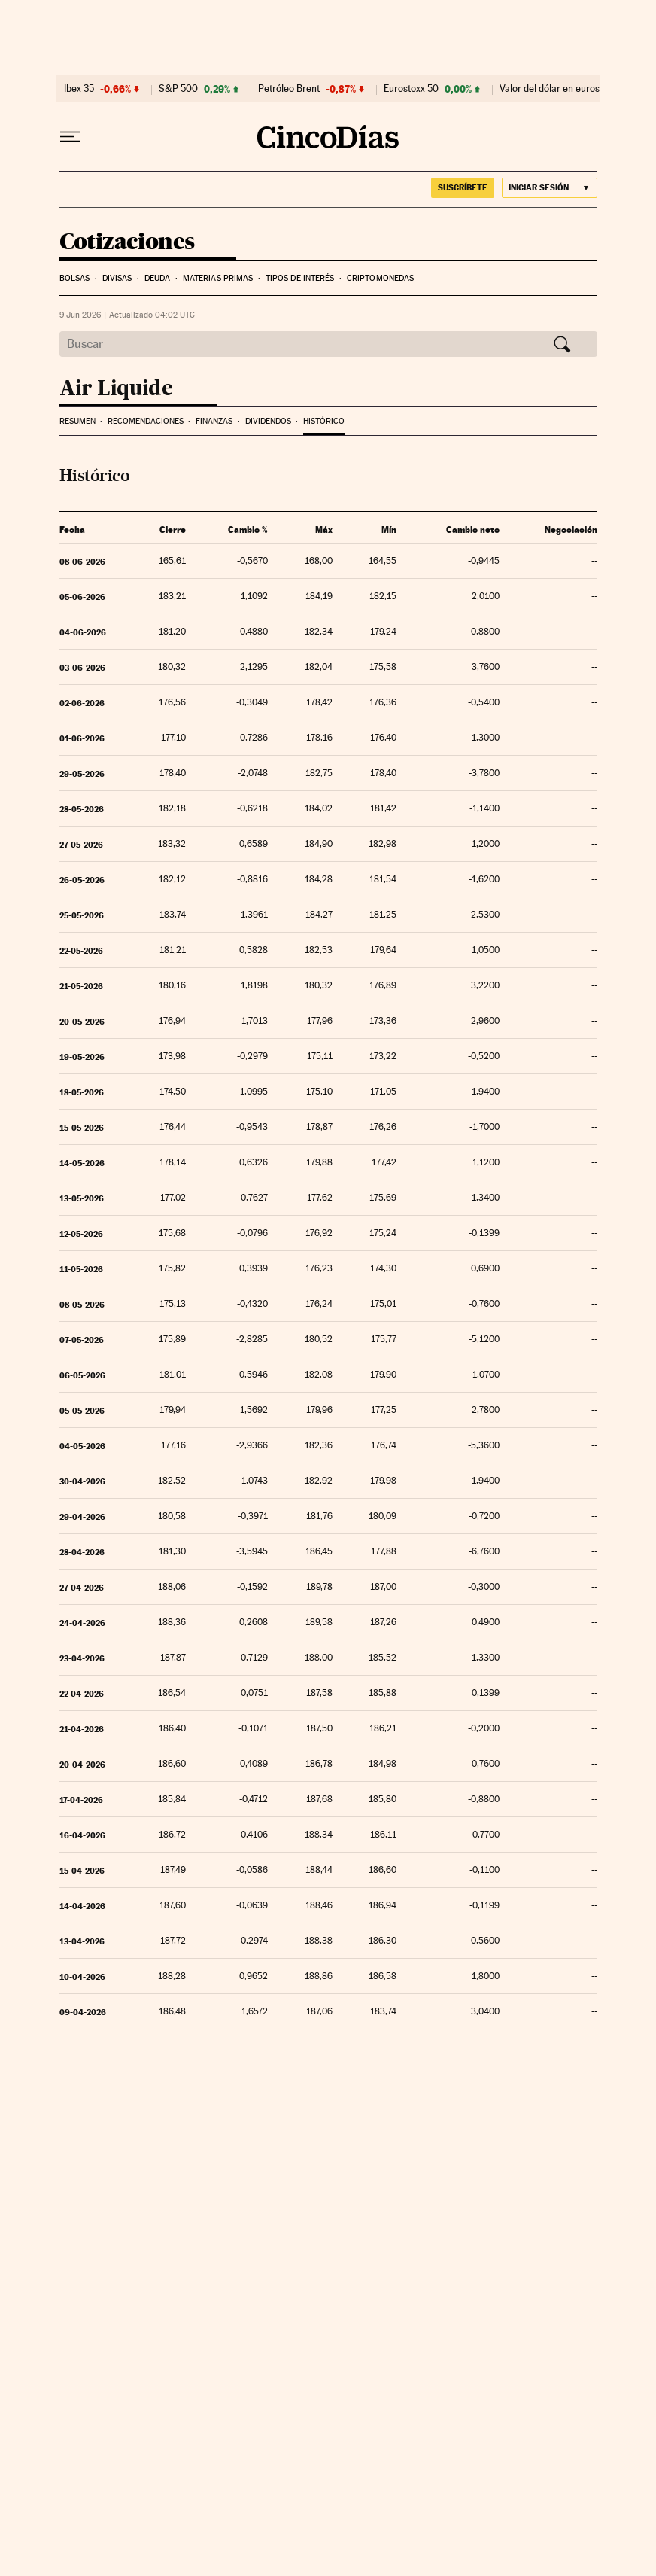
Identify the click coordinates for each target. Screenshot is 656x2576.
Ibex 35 (79, 89)
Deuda (157, 278)
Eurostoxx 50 (411, 89)
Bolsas (74, 278)
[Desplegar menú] (69, 137)
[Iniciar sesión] (549, 188)
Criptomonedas (380, 278)
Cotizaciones (127, 242)
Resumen (77, 421)
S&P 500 (178, 89)
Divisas (117, 278)
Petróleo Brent (289, 89)
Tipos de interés (300, 278)
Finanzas (214, 421)
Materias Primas (218, 278)
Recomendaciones (146, 421)
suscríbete (462, 187)
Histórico (324, 421)
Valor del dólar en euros (550, 89)
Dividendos (268, 421)
